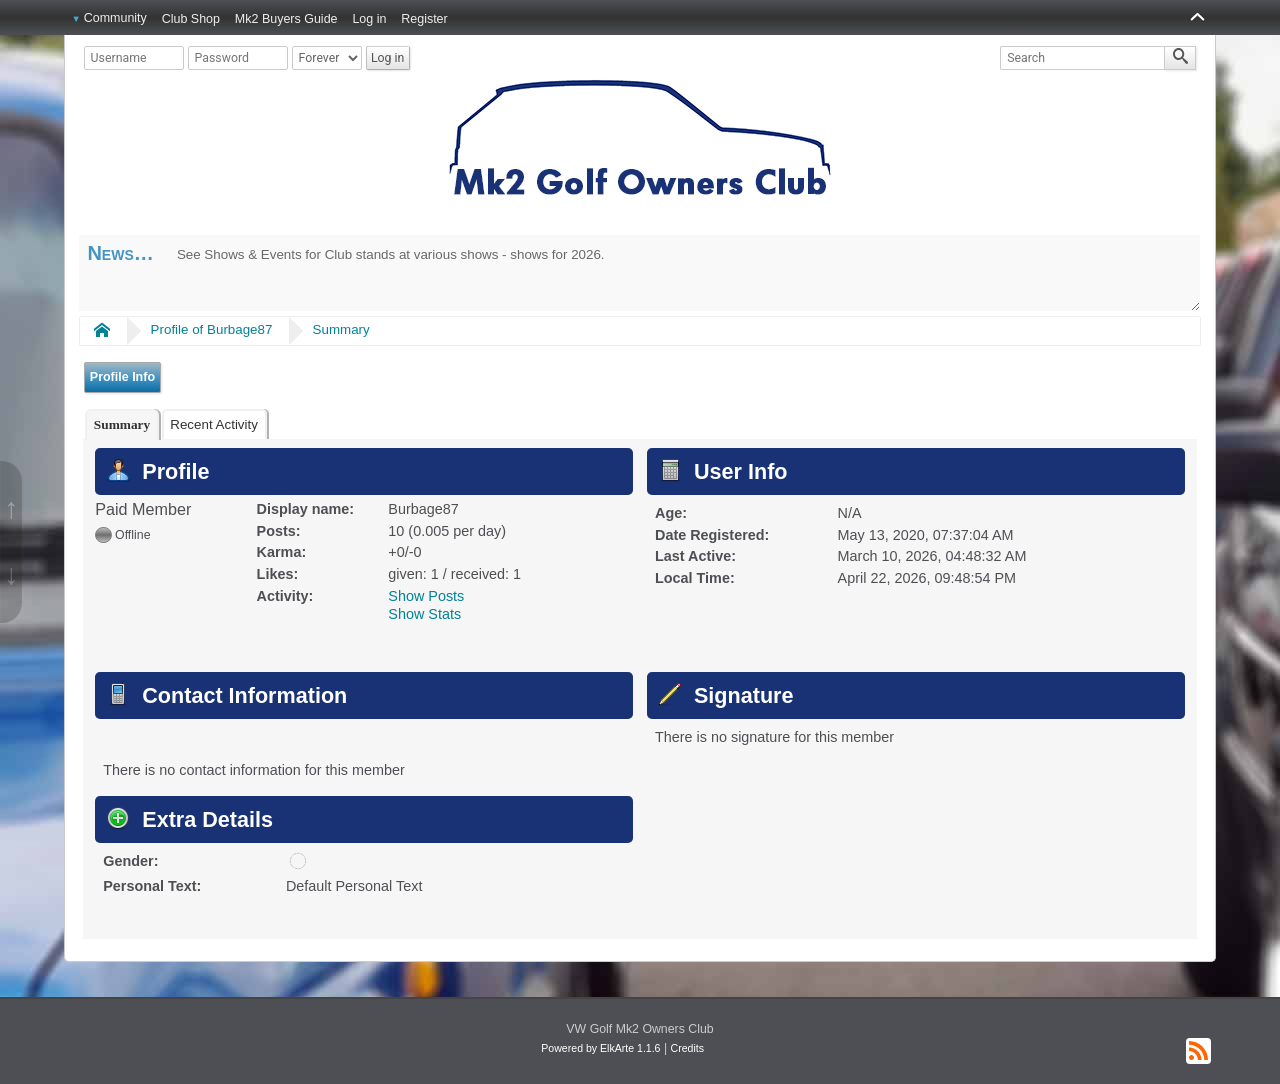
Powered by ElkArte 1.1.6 (600, 1048)
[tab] (122, 424)
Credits (687, 1048)
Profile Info (122, 377)
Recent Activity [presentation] (214, 424)
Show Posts (426, 596)
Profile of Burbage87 (212, 329)
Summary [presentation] (122, 424)
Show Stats (424, 614)
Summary (341, 329)
